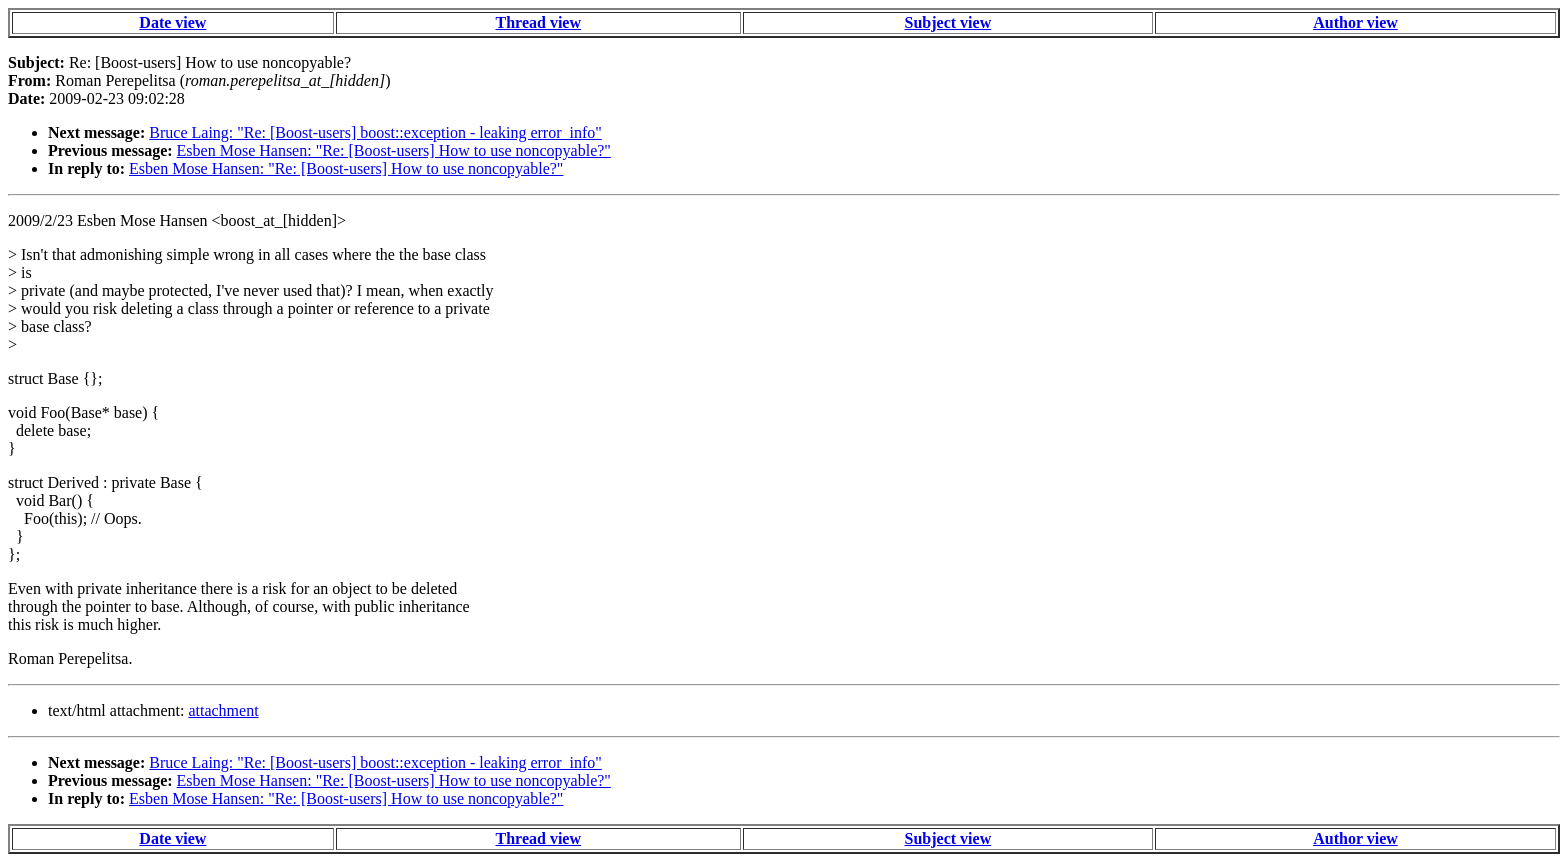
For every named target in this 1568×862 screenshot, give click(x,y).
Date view (172, 22)
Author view (1355, 22)
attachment (223, 710)
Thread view (538, 22)
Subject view (948, 22)
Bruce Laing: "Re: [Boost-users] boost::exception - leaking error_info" (375, 132)
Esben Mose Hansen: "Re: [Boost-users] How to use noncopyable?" (394, 150)
